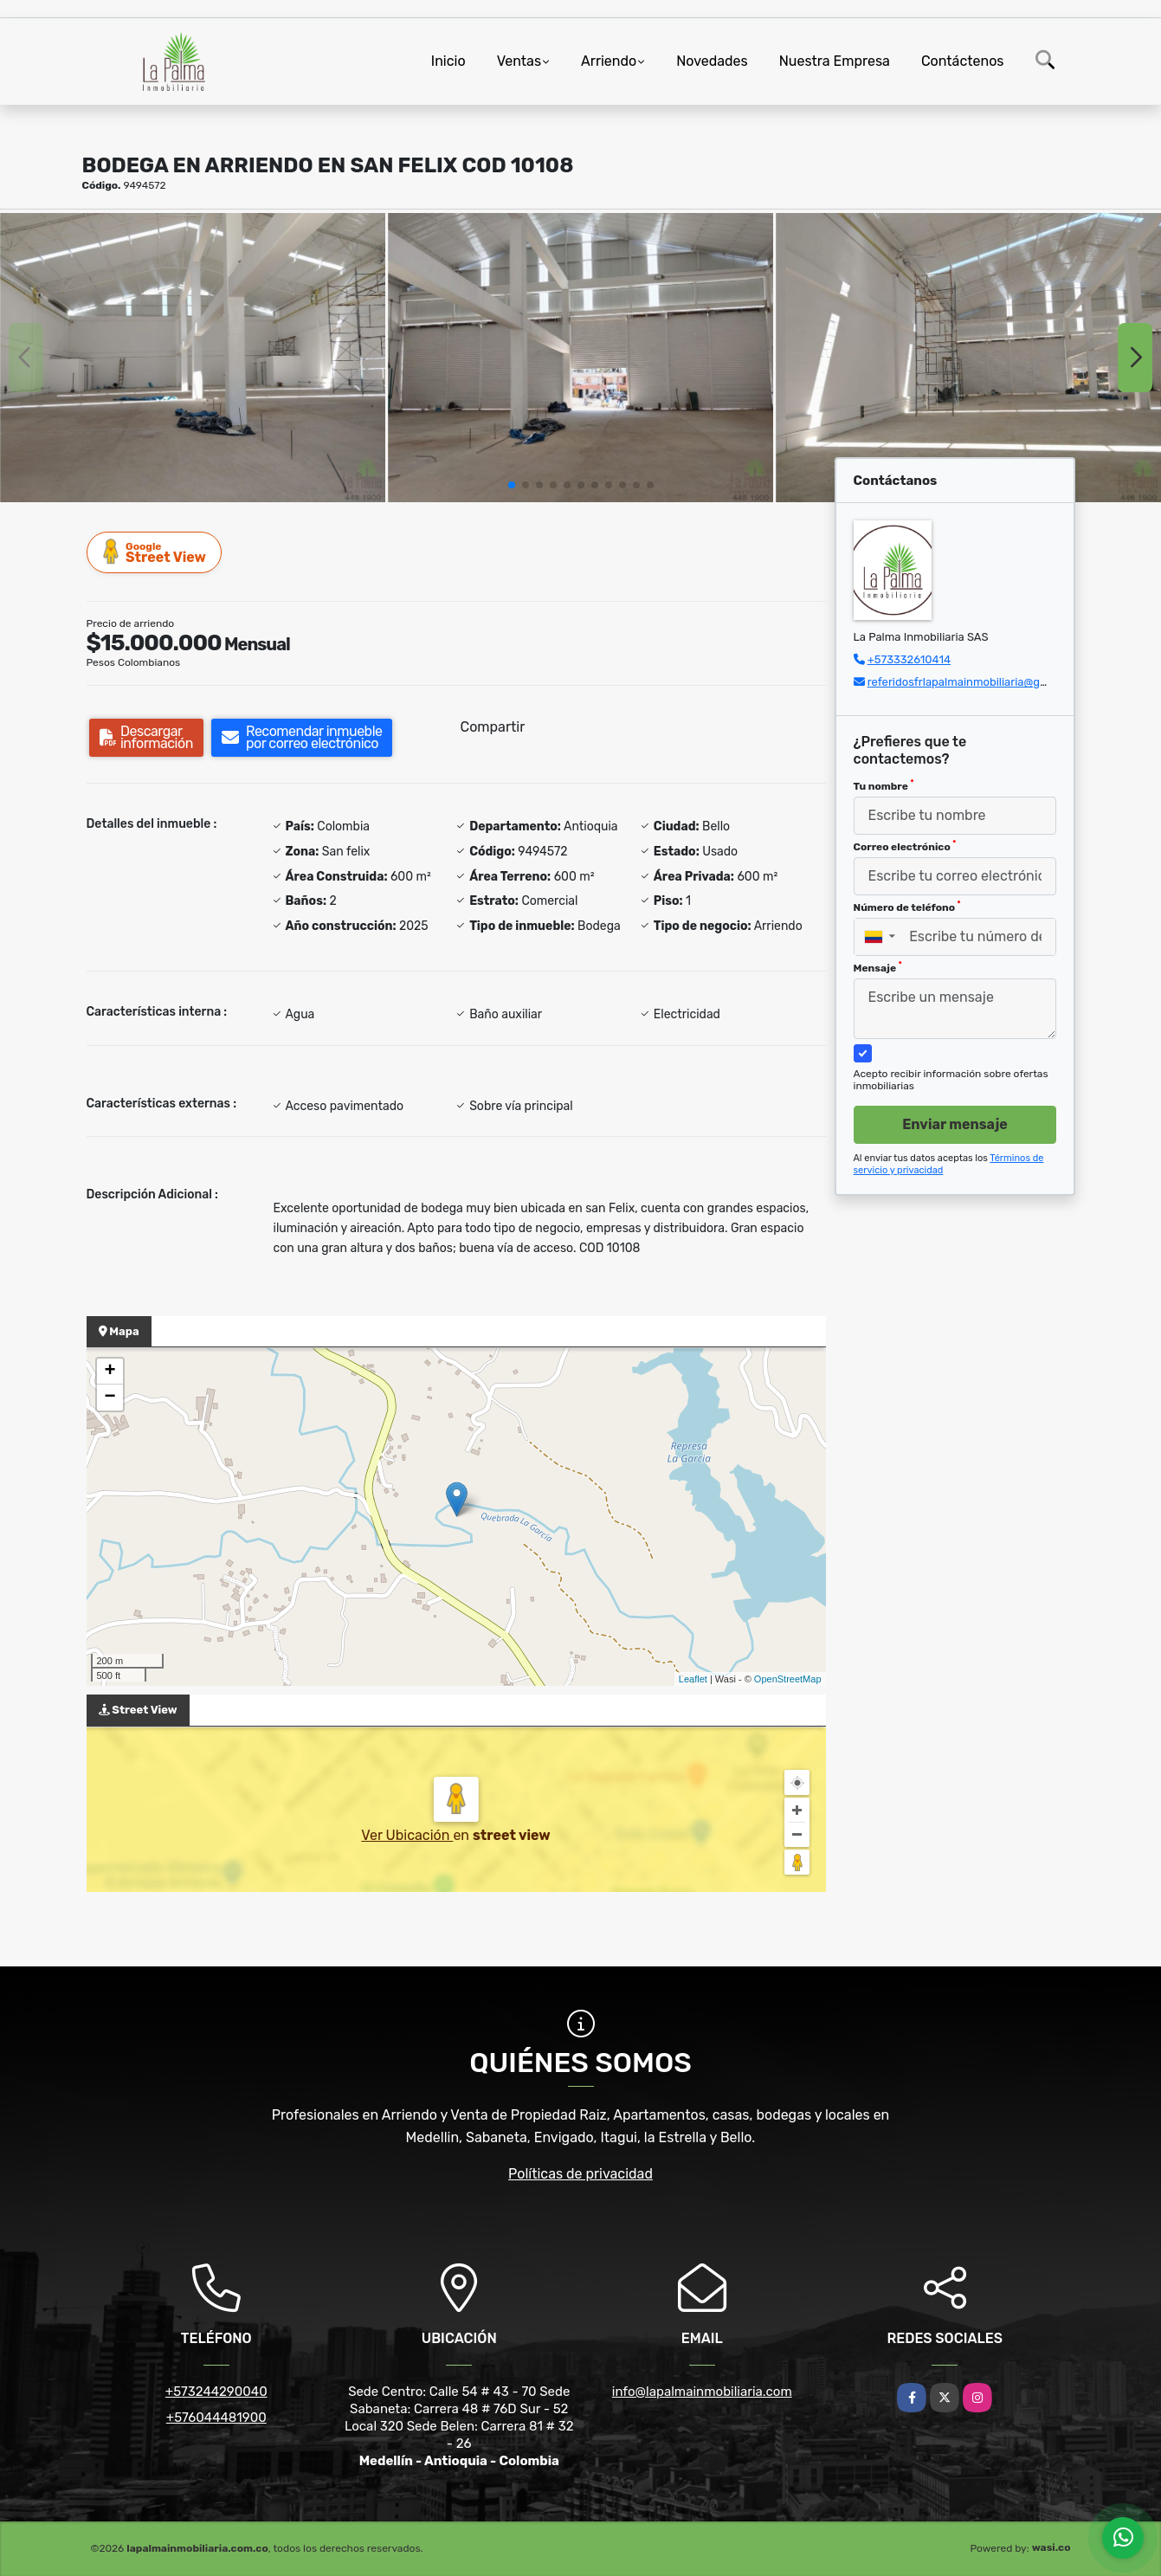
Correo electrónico (905, 846)
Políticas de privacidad (580, 2174)
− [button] (109, 1398)
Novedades (712, 61)
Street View (155, 552)
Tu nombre (884, 785)
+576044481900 (216, 2417)
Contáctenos (962, 61)
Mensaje (878, 967)
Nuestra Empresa (834, 61)
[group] (192, 357)
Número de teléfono (907, 907)
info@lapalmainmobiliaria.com (702, 2391)
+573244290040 (216, 2391)
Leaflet (693, 1679)
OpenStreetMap (788, 1679)
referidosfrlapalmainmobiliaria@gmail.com (977, 681)
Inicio (448, 61)
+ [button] (109, 1372)
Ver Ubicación (407, 1835)
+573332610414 (909, 659)
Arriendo (608, 61)
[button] (511, 484)
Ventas (519, 61)
